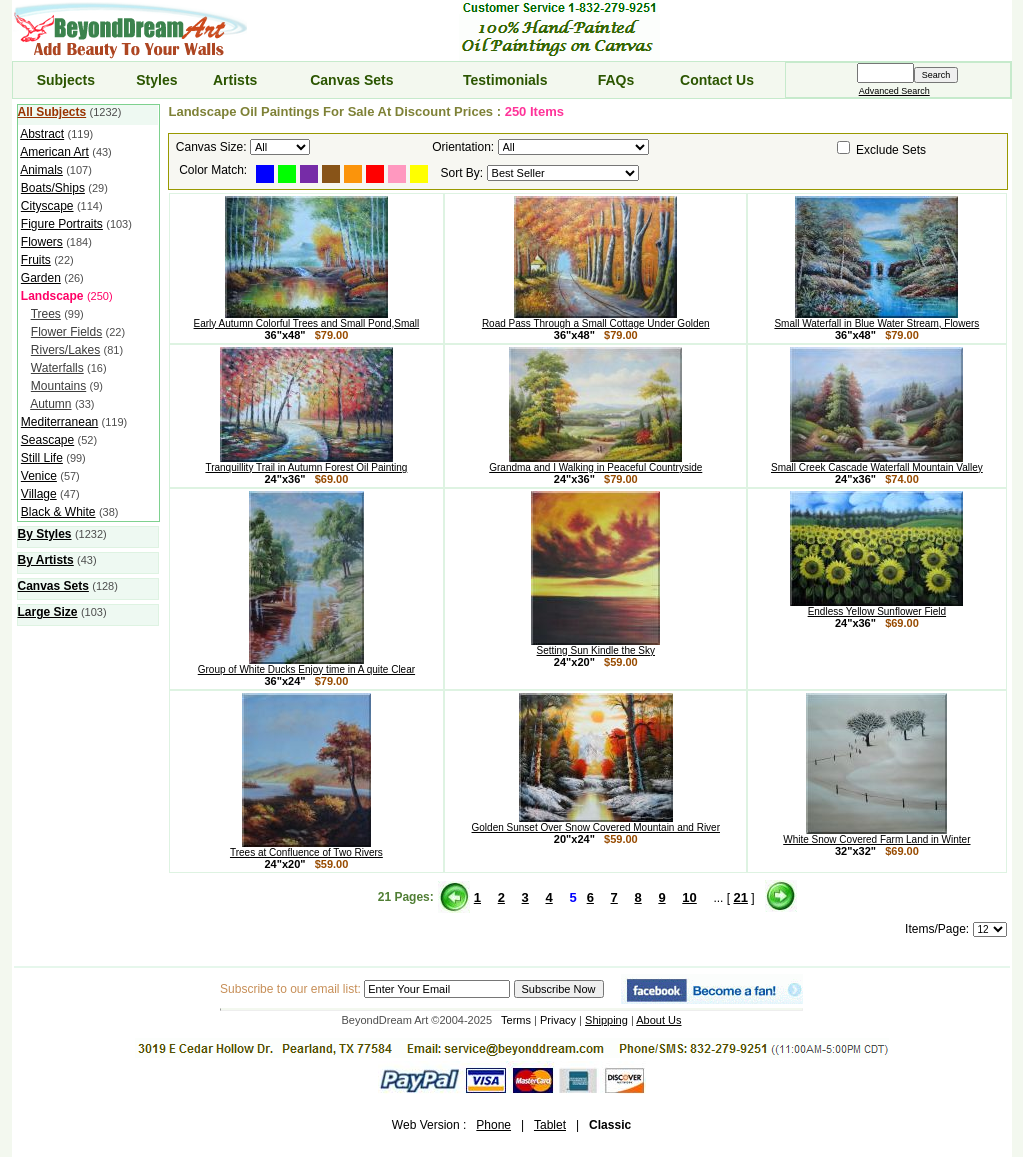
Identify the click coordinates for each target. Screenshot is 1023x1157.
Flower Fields (66, 332)
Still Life (42, 458)
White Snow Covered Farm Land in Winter (876, 835)
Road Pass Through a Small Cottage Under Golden (596, 319)
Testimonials (505, 80)
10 (689, 897)
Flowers (42, 242)
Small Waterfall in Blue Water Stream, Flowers (876, 319)
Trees (46, 314)
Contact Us (717, 80)
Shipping (606, 1020)
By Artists (46, 560)
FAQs (616, 80)
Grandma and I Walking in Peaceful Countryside (595, 463)
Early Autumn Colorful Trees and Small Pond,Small (307, 319)
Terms (516, 1020)
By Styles (45, 534)
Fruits (36, 260)
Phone (493, 1125)
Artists (235, 80)
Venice (39, 476)
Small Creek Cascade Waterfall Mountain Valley (877, 463)
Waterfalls (57, 368)
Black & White (58, 512)
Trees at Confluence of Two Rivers (306, 848)
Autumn (50, 404)
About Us (658, 1020)
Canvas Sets (351, 80)
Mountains (58, 386)
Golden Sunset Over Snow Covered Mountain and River (596, 823)
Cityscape (47, 206)
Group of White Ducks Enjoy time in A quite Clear (306, 665)
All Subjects (52, 112)
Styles (156, 80)
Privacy (558, 1020)
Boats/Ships (53, 188)
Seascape (47, 440)
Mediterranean (59, 422)
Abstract (42, 134)
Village (39, 494)
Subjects (66, 80)
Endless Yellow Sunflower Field (876, 607)
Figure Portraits (62, 224)
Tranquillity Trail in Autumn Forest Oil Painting (306, 463)
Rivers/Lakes (65, 350)
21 (740, 897)
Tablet (550, 1125)
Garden (41, 278)
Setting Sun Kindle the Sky (595, 646)
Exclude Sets (891, 150)
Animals (41, 170)
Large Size (48, 612)
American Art (54, 152)
